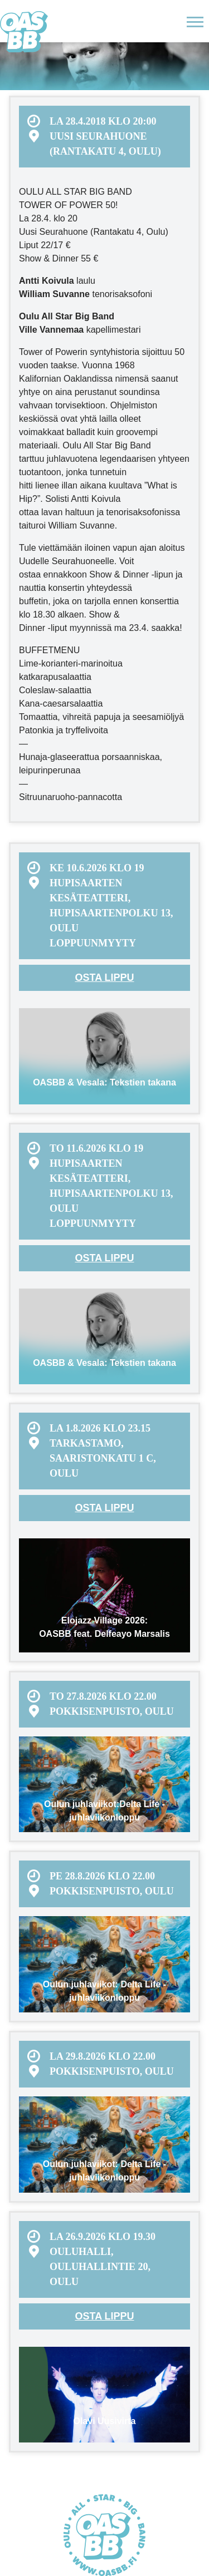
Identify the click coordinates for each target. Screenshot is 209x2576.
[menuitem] (104, 136)
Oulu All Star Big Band (24, 31)
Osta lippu (104, 977)
